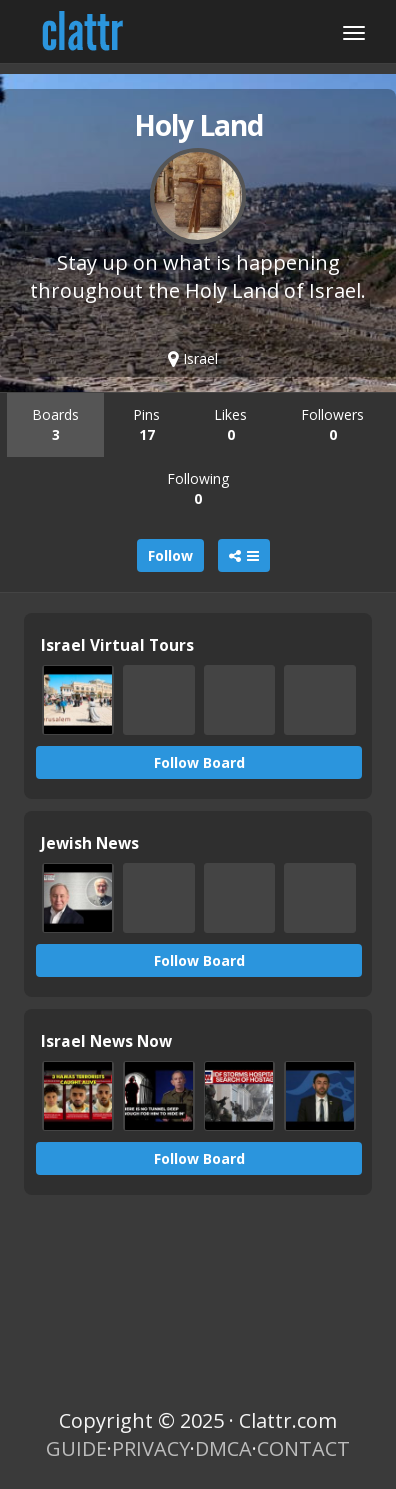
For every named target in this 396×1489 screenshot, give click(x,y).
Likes (230, 424)
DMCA (223, 1448)
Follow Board (199, 762)
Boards (55, 424)
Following (198, 488)
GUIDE (76, 1448)
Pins (146, 424)
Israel (193, 358)
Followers (332, 424)
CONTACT (303, 1448)
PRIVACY (151, 1448)
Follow (170, 555)
